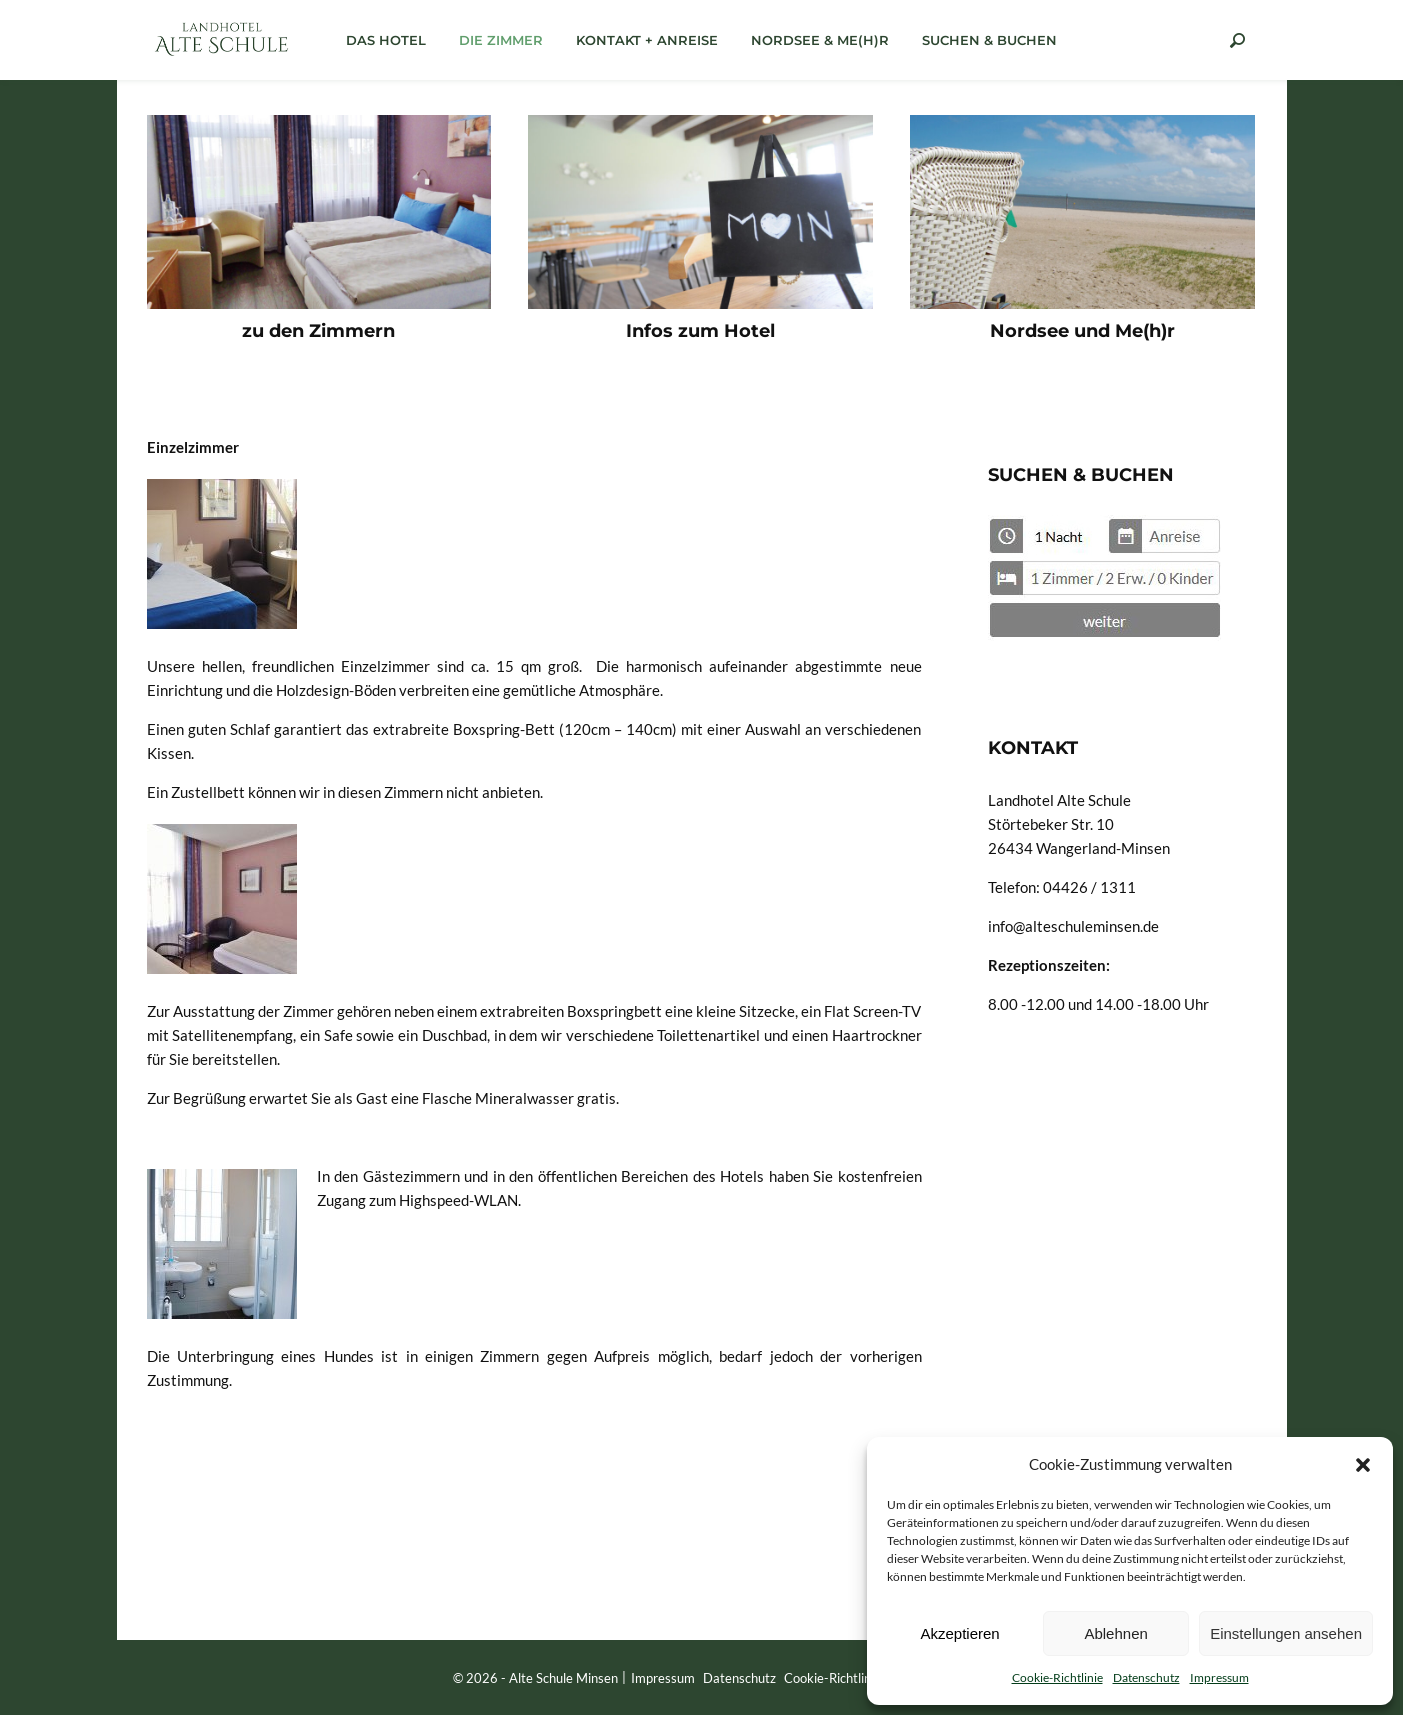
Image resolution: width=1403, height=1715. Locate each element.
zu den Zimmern (318, 331)
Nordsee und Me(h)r (1082, 331)
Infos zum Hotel (700, 331)
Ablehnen (1115, 1633)
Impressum (1219, 1677)
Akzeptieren (959, 1633)
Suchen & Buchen (989, 40)
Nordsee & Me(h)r (820, 40)
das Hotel (386, 40)
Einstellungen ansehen (1286, 1633)
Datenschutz (1146, 1677)
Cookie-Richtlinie (1057, 1677)
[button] (1363, 1464)
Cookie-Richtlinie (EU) (846, 1678)
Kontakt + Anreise (647, 40)
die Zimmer (501, 40)
